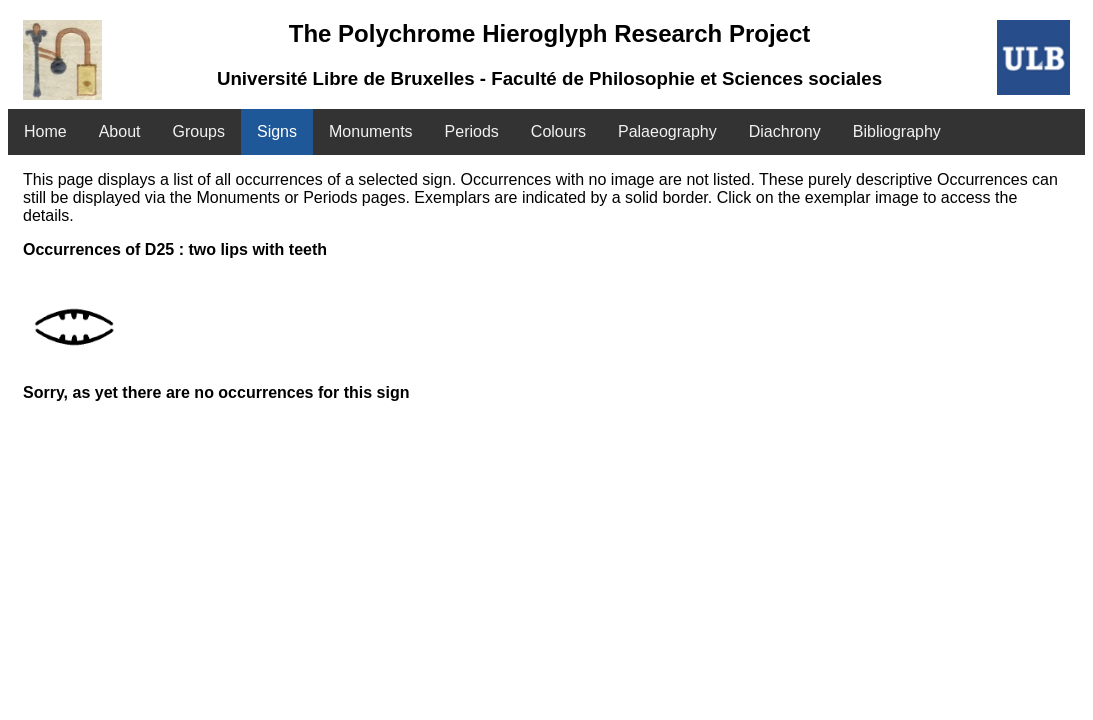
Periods (472, 131)
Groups (199, 131)
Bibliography (897, 131)
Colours (558, 131)
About (120, 131)
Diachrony (785, 131)
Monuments (371, 131)
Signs (277, 131)
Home (45, 131)
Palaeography (667, 131)
